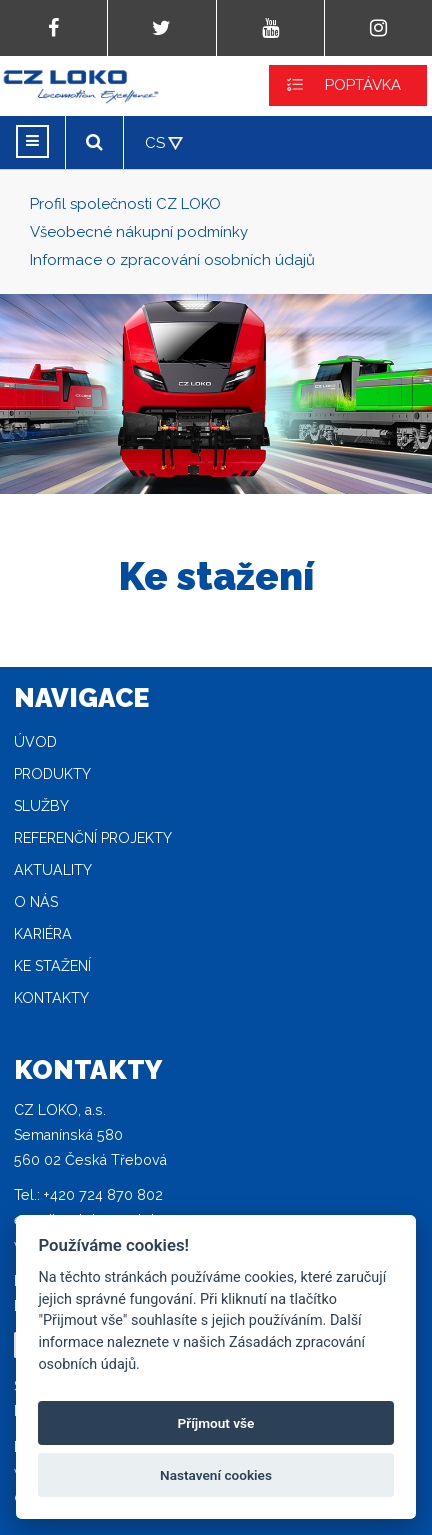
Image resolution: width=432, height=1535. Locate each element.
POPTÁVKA (363, 85)
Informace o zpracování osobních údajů (172, 260)
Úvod (35, 742)
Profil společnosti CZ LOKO (125, 204)
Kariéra (43, 934)
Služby (41, 806)
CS (155, 143)
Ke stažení (52, 966)
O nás (36, 902)
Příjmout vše (216, 1423)
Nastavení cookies (216, 1475)
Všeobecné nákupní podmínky (139, 232)
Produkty (52, 774)
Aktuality (53, 870)
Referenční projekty (93, 838)
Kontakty (51, 998)
